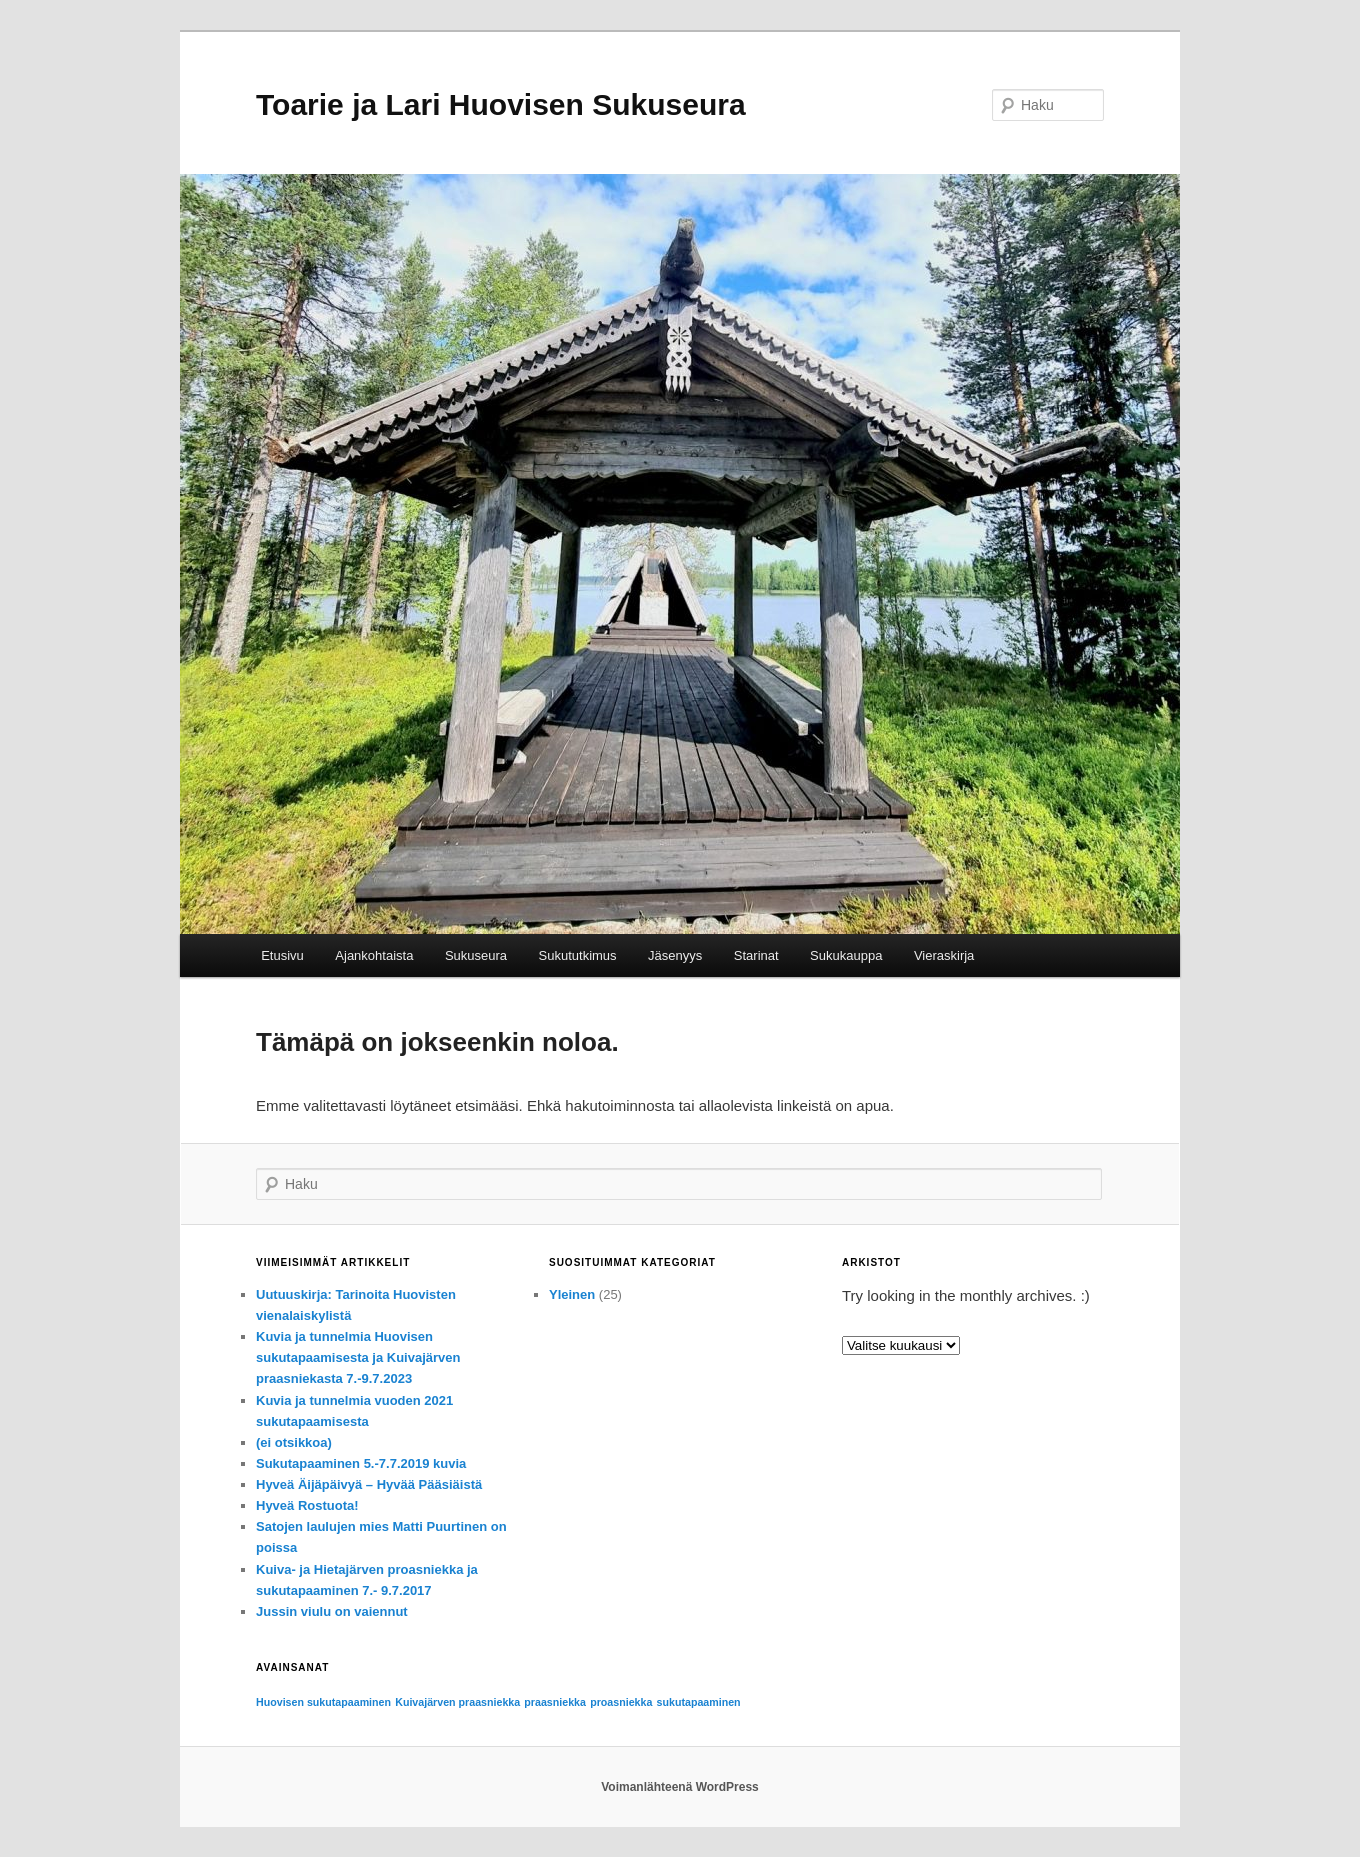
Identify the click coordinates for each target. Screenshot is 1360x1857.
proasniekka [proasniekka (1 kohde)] (621, 1702)
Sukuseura (476, 955)
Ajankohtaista (374, 955)
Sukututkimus (578, 955)
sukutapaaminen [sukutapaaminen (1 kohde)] (699, 1702)
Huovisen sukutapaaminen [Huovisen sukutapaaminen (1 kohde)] (323, 1702)
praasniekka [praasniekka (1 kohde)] (555, 1702)
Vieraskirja (944, 955)
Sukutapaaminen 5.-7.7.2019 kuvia (361, 1463)
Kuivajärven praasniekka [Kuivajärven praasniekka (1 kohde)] (457, 1702)
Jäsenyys (675, 955)
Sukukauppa (846, 955)
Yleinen (572, 1294)
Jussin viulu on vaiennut (332, 1611)
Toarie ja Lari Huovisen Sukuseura (501, 104)
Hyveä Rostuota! (307, 1505)
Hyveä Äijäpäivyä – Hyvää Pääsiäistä (369, 1484)
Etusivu (282, 955)
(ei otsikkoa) (294, 1442)
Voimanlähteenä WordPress (680, 1787)
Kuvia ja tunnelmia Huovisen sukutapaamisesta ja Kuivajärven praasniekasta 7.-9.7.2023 (358, 1357)
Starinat (756, 955)
